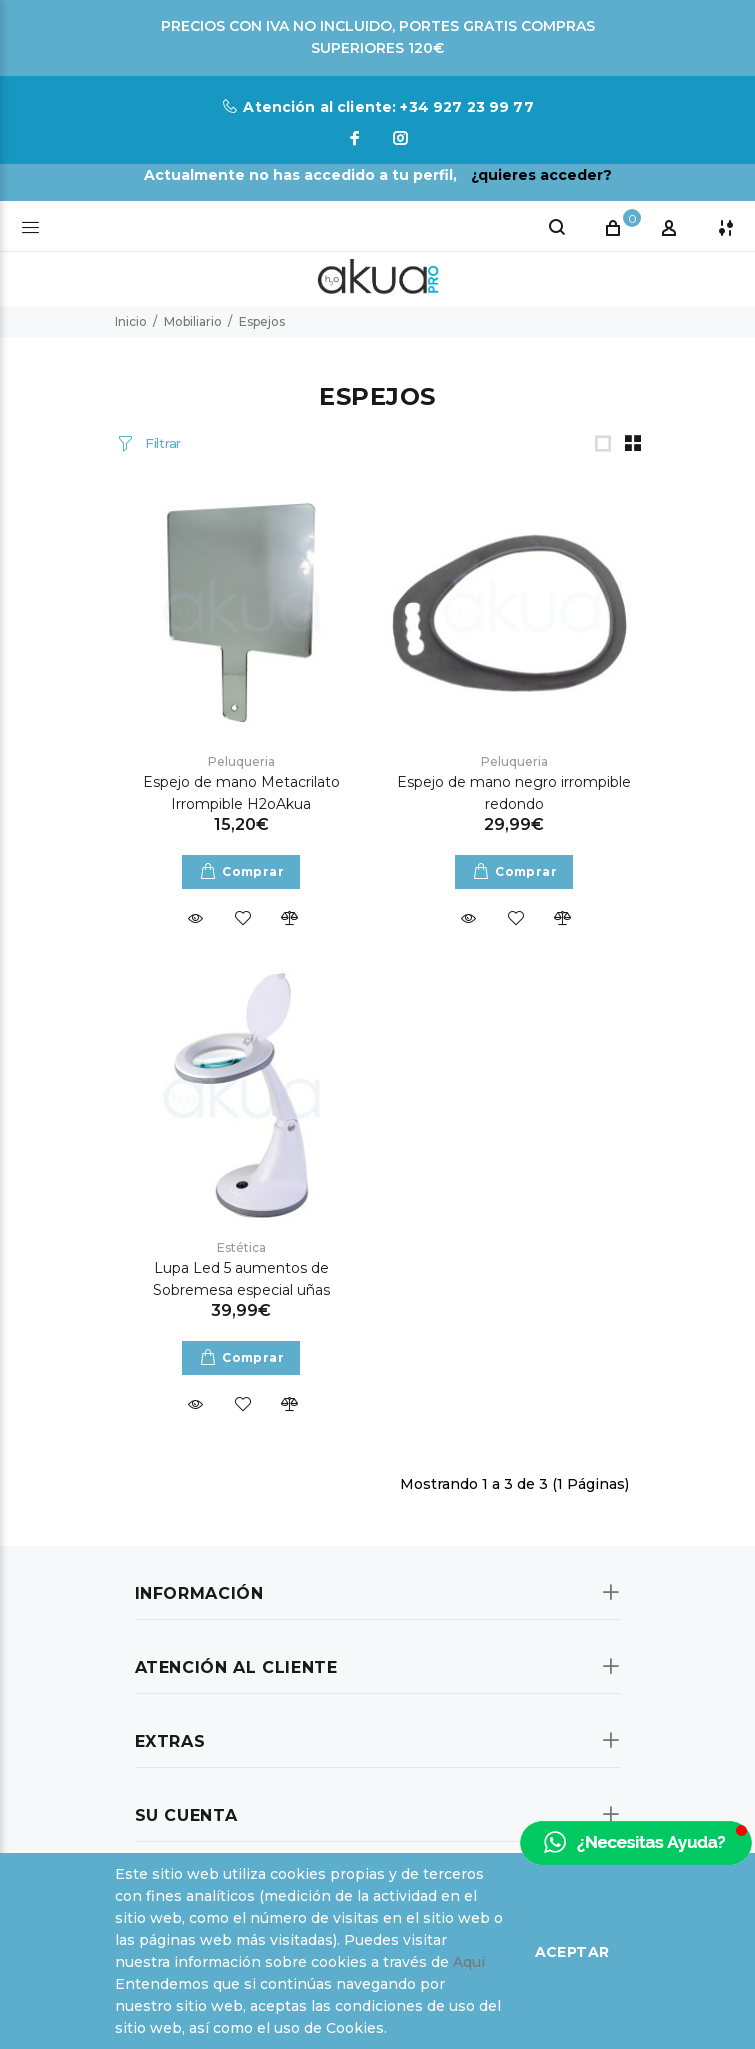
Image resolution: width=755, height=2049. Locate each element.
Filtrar (161, 443)
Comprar (253, 871)
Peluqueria (241, 761)
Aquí (469, 1962)
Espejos (262, 321)
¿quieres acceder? (541, 175)
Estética (241, 1247)
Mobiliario (193, 321)
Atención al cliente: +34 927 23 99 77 (388, 107)
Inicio (131, 321)
